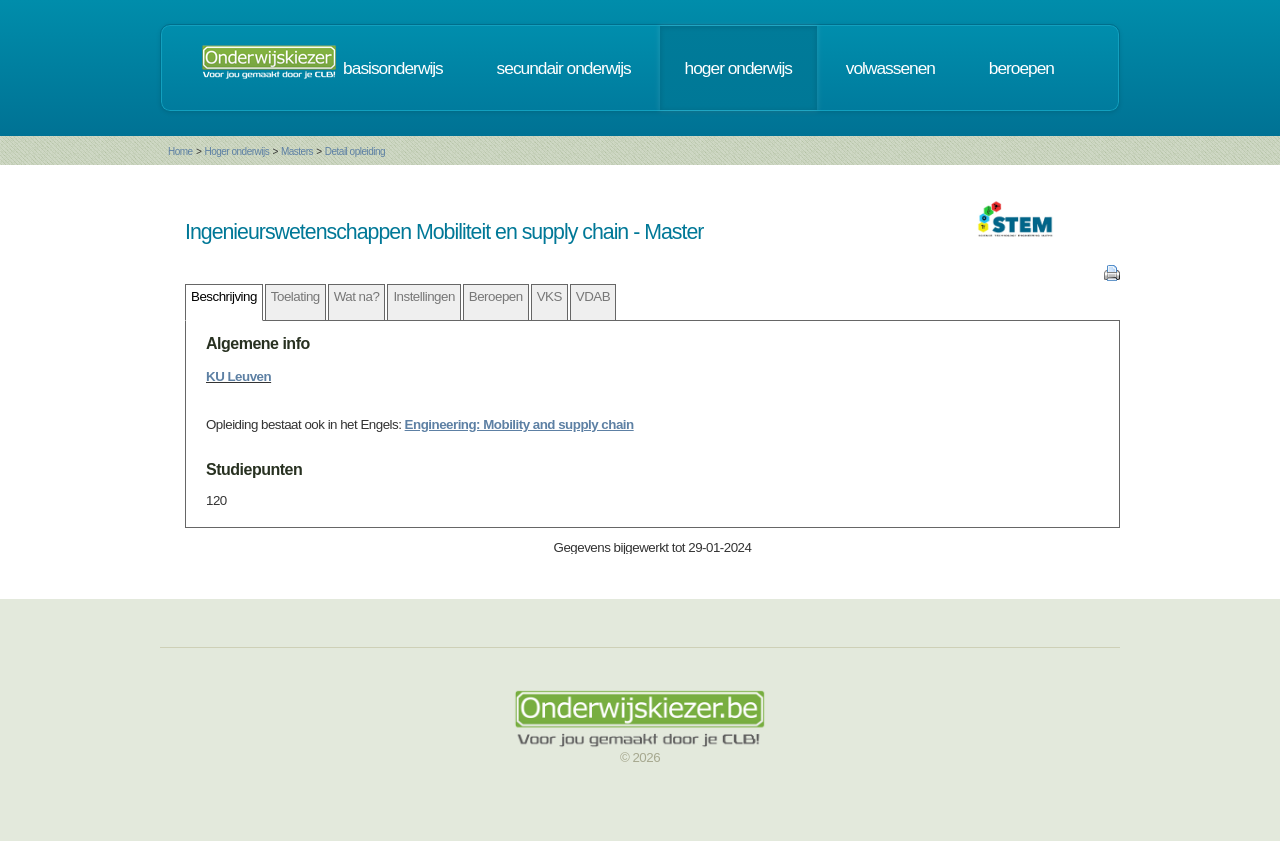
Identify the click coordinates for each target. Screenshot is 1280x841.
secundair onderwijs (564, 68)
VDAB (593, 296)
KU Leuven (238, 376)
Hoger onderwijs (236, 151)
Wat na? (357, 296)
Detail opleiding (355, 151)
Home (180, 151)
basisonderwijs (393, 68)
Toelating (295, 296)
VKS (549, 296)
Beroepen (496, 296)
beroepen (1021, 68)
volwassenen (890, 68)
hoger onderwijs (738, 68)
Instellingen (423, 296)
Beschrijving (224, 296)
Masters (297, 151)
